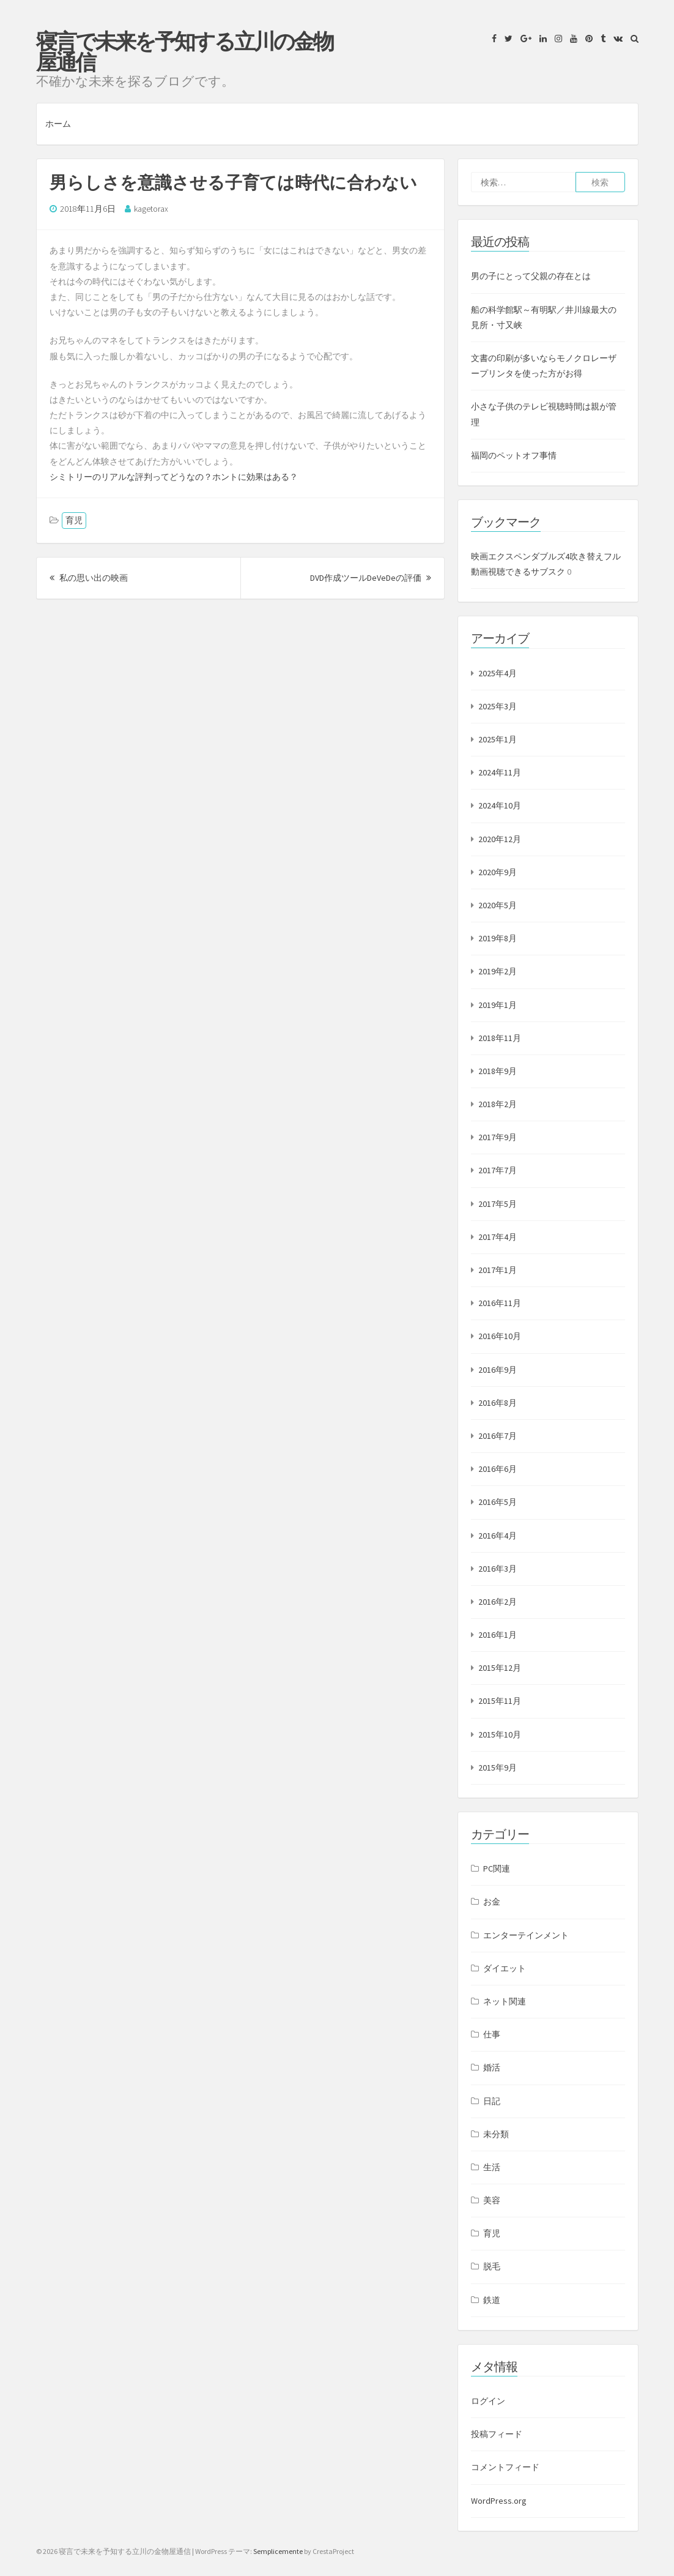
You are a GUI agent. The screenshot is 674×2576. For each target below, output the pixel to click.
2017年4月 (497, 1236)
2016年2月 (497, 1601)
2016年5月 (497, 1501)
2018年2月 (497, 1104)
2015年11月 (499, 1700)
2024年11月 (499, 772)
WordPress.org (499, 2500)
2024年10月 (499, 805)
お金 (491, 1901)
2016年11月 (499, 1303)
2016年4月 (497, 1535)
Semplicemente (278, 2551)
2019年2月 (497, 971)
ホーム (58, 123)
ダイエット (504, 1968)
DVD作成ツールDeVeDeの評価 (370, 577)
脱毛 (491, 2266)
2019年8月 (497, 938)
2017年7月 (497, 1170)
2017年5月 (497, 1203)
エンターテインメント (526, 1935)
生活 (491, 2167)
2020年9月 (497, 872)
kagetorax (151, 208)
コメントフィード (505, 2467)
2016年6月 (497, 1468)
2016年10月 (499, 1336)
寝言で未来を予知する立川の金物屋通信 (184, 52)
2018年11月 (499, 1037)
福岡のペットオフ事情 (514, 455)
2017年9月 (497, 1137)
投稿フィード (496, 2434)
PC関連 (496, 1868)
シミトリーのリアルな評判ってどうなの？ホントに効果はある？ (174, 476)
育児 (74, 520)
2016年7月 (497, 1435)
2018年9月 (497, 1071)
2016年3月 (497, 1568)
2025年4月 (497, 673)
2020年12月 (499, 839)
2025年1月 (497, 739)
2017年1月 (497, 1269)
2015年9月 (497, 1767)
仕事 (491, 2034)
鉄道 (491, 2299)
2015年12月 (499, 1667)
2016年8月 (497, 1402)
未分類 (496, 2134)
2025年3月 (497, 706)
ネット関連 (504, 2001)
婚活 (491, 2067)
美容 (491, 2200)
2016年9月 (497, 1369)
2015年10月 (499, 1734)
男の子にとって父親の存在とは (531, 276)
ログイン (488, 2400)
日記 (491, 2101)
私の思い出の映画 (89, 577)
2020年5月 (497, 905)
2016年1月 (497, 1634)
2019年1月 (497, 1004)
